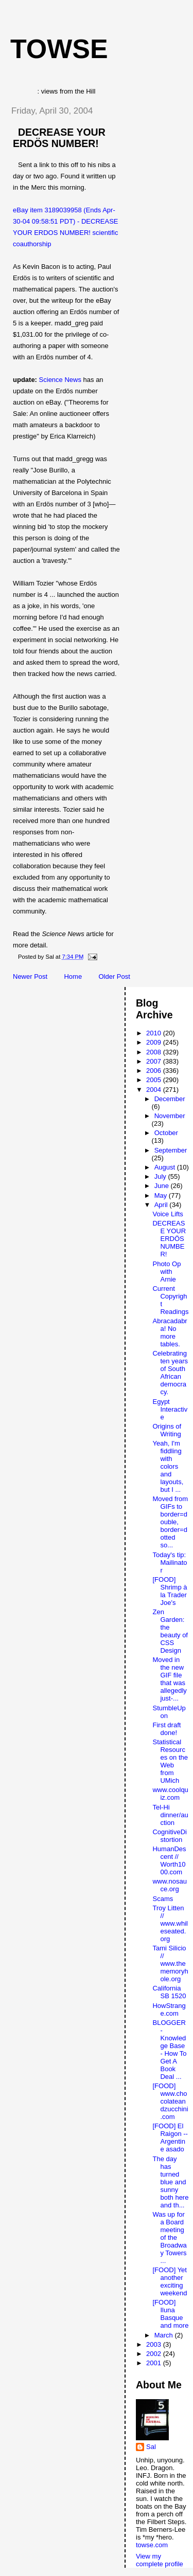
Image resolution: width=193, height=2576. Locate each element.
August (165, 1167)
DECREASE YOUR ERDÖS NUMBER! (59, 137)
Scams (162, 1899)
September (170, 1150)
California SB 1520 (169, 1992)
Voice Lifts (167, 1214)
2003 (154, 2344)
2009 (154, 1042)
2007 (154, 1061)
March (164, 2335)
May (161, 1195)
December (169, 1099)
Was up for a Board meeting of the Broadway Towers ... (169, 2237)
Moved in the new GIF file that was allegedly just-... (169, 1679)
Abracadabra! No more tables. (169, 1332)
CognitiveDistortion (169, 1835)
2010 (154, 1033)
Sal (151, 2447)
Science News (60, 379)
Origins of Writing (166, 1430)
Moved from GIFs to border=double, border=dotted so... (170, 1522)
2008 (154, 1052)
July (161, 1176)
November (169, 1116)
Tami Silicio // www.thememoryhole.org (170, 1963)
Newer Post (30, 976)
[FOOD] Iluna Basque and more (170, 2313)
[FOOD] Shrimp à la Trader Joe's (169, 1591)
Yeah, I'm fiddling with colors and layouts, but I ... (167, 1466)
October (166, 1133)
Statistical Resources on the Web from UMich (170, 1761)
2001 (154, 2363)
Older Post (114, 976)
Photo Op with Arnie (166, 1271)
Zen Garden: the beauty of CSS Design (170, 1631)
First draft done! (166, 1729)
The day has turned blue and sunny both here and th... (170, 2182)
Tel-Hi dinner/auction (170, 1814)
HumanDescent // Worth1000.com (169, 1860)
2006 (154, 1070)
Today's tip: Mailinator (169, 1562)
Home (73, 976)
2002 (154, 2354)
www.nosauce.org (169, 1885)
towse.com (152, 2545)
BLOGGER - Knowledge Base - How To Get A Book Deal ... (169, 2049)
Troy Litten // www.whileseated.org (169, 1923)
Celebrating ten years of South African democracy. (169, 1372)
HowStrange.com (168, 2009)
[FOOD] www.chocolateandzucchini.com (170, 2101)
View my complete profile (159, 2560)
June (162, 1186)
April (162, 1205)
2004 (154, 1089)
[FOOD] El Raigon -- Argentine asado (169, 2137)
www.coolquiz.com (170, 1793)
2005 (154, 1080)
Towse (59, 49)
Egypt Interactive (169, 1409)
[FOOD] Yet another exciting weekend (169, 2281)
